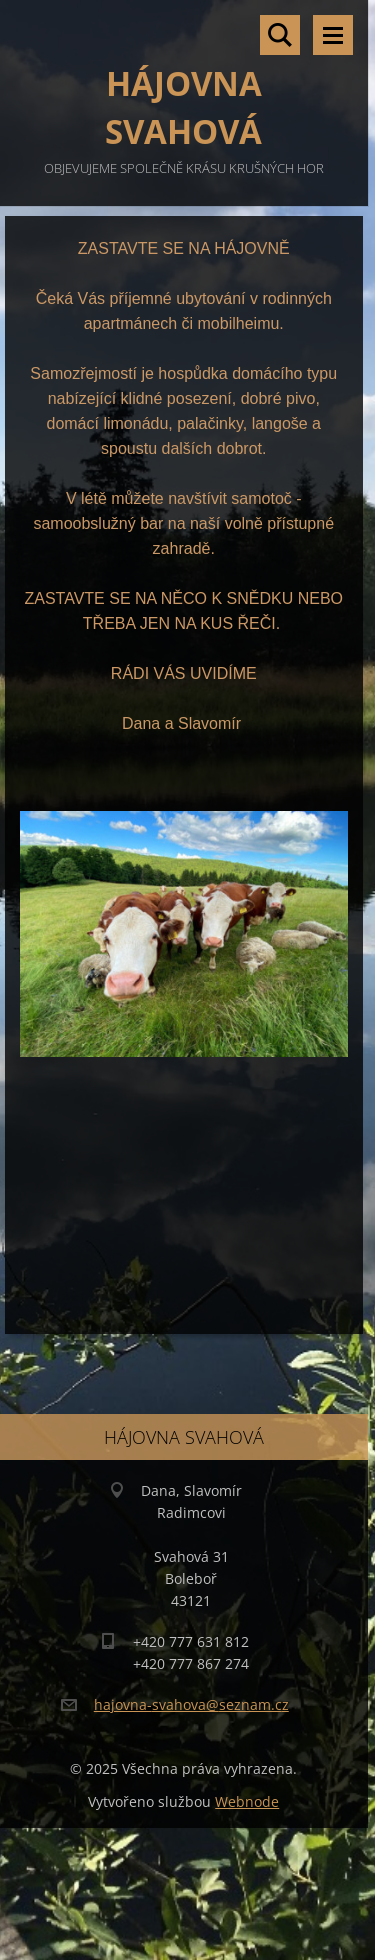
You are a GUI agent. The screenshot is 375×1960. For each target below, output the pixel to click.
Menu (333, 35)
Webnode (247, 1801)
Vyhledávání (280, 35)
